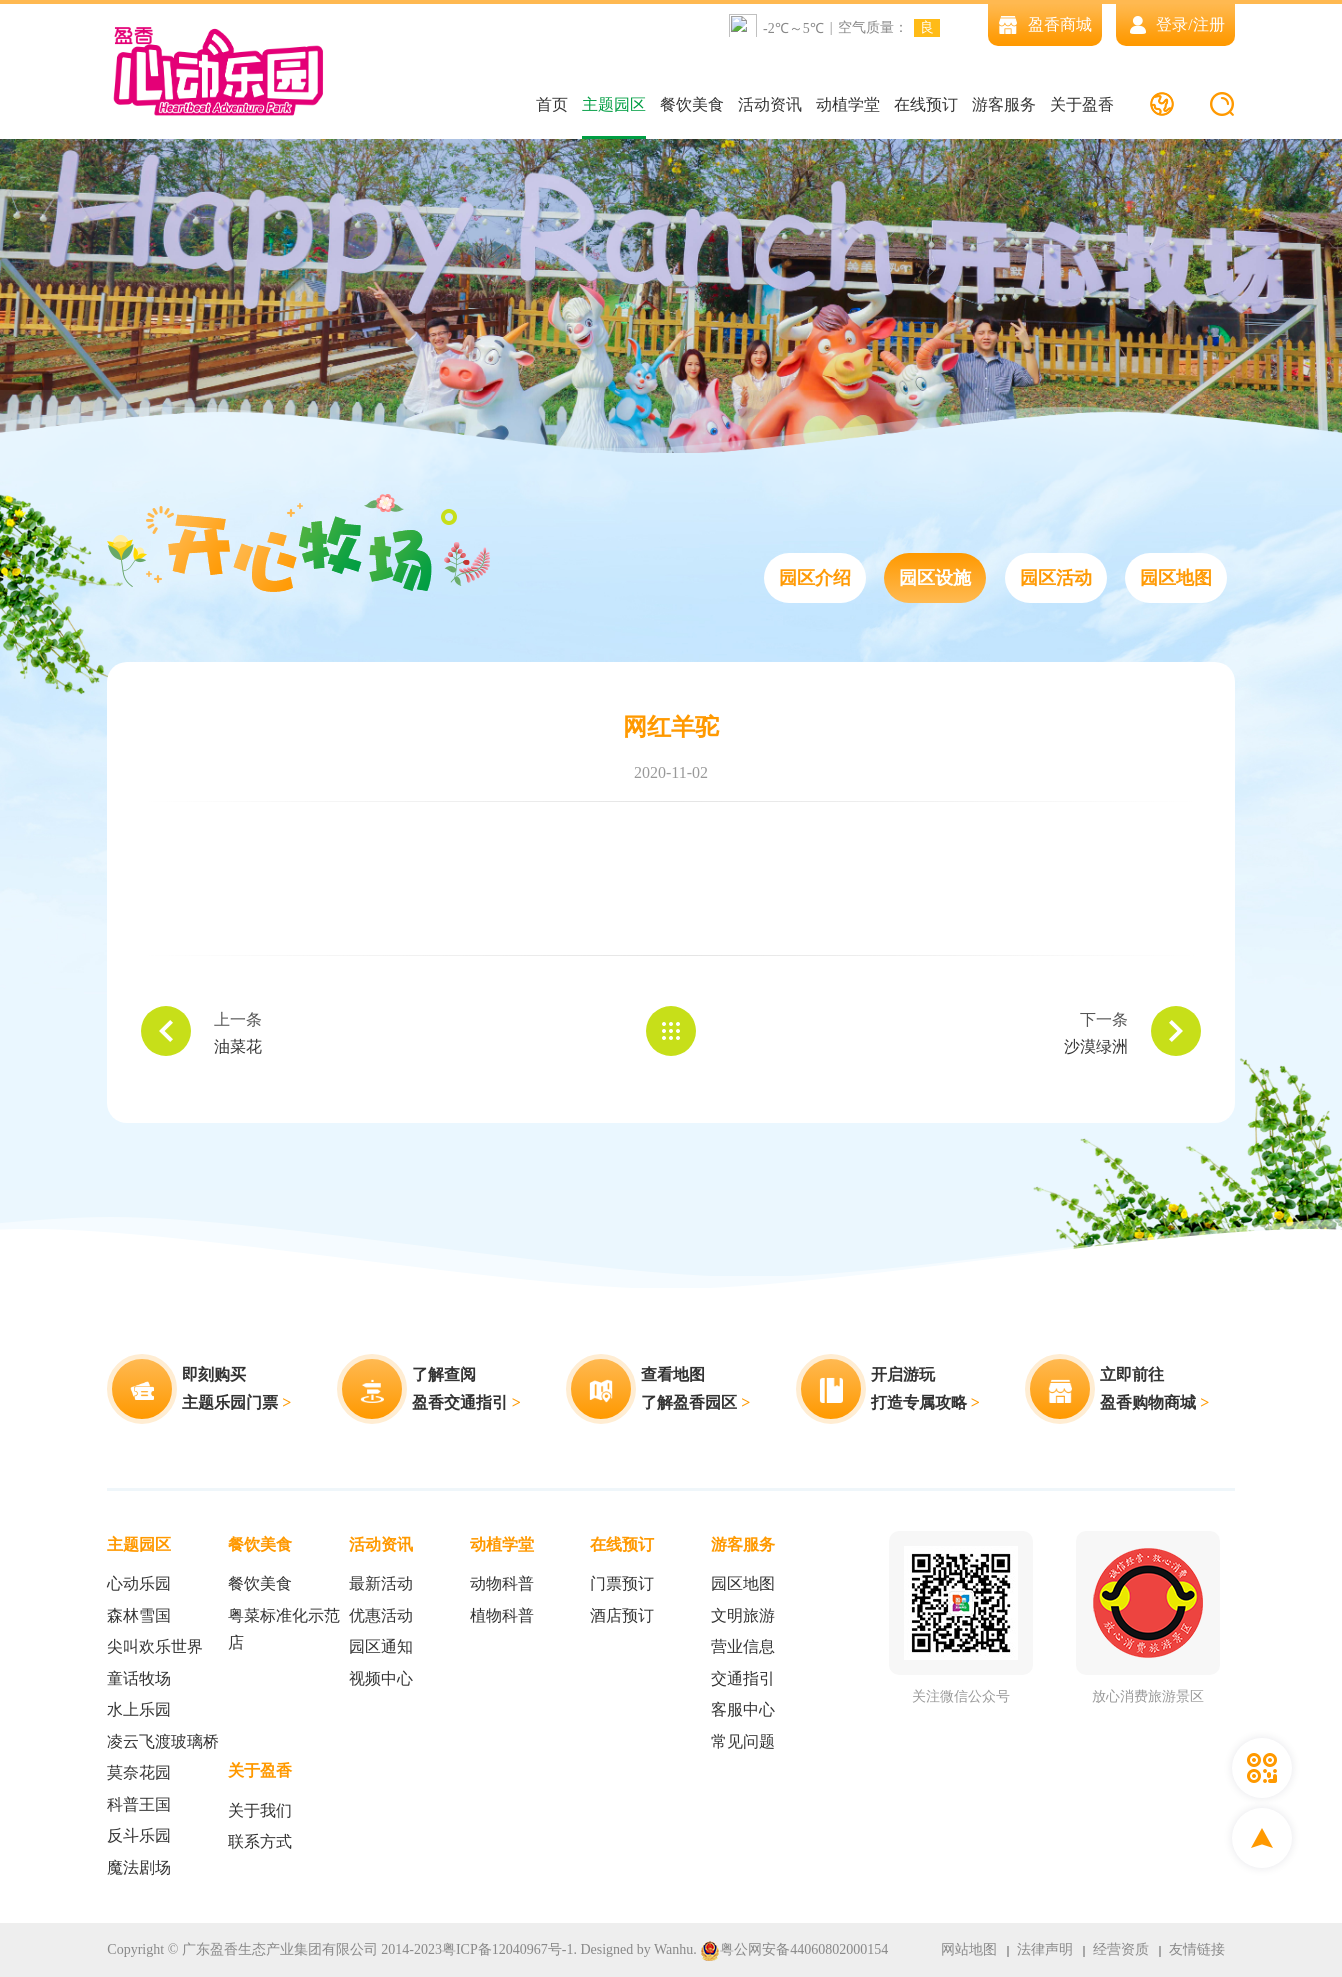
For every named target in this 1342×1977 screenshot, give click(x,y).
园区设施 (935, 578)
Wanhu (673, 1949)
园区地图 (1176, 578)
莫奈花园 (139, 1772)
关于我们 (260, 1810)
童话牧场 (139, 1678)
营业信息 (743, 1646)
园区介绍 (815, 578)
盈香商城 (1045, 24)
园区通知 (381, 1646)
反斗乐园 (139, 1835)
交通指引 (743, 1678)
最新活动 (381, 1583)
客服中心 (743, 1709)
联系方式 (260, 1841)
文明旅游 (743, 1615)
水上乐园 (139, 1709)
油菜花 (238, 1046)
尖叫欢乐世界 (155, 1646)
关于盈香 (1082, 104)
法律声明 (1045, 1949)
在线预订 (926, 104)
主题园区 (614, 104)
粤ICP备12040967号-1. (509, 1949)
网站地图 (969, 1949)
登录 (1172, 24)
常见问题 (743, 1741)
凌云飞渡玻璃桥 (163, 1741)
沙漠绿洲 (1096, 1046)
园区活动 (1056, 578)
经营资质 (1121, 1949)
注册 (1209, 24)
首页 (552, 104)
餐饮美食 (692, 104)
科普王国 (139, 1804)
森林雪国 (139, 1615)
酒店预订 (622, 1615)
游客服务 (1004, 104)
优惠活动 (381, 1615)
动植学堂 (848, 104)
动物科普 (502, 1583)
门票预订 (622, 1583)
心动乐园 (139, 1583)
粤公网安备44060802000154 (794, 1950)
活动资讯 (770, 104)
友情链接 (1197, 1949)
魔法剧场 (139, 1867)
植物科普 (502, 1615)
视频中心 (381, 1678)
